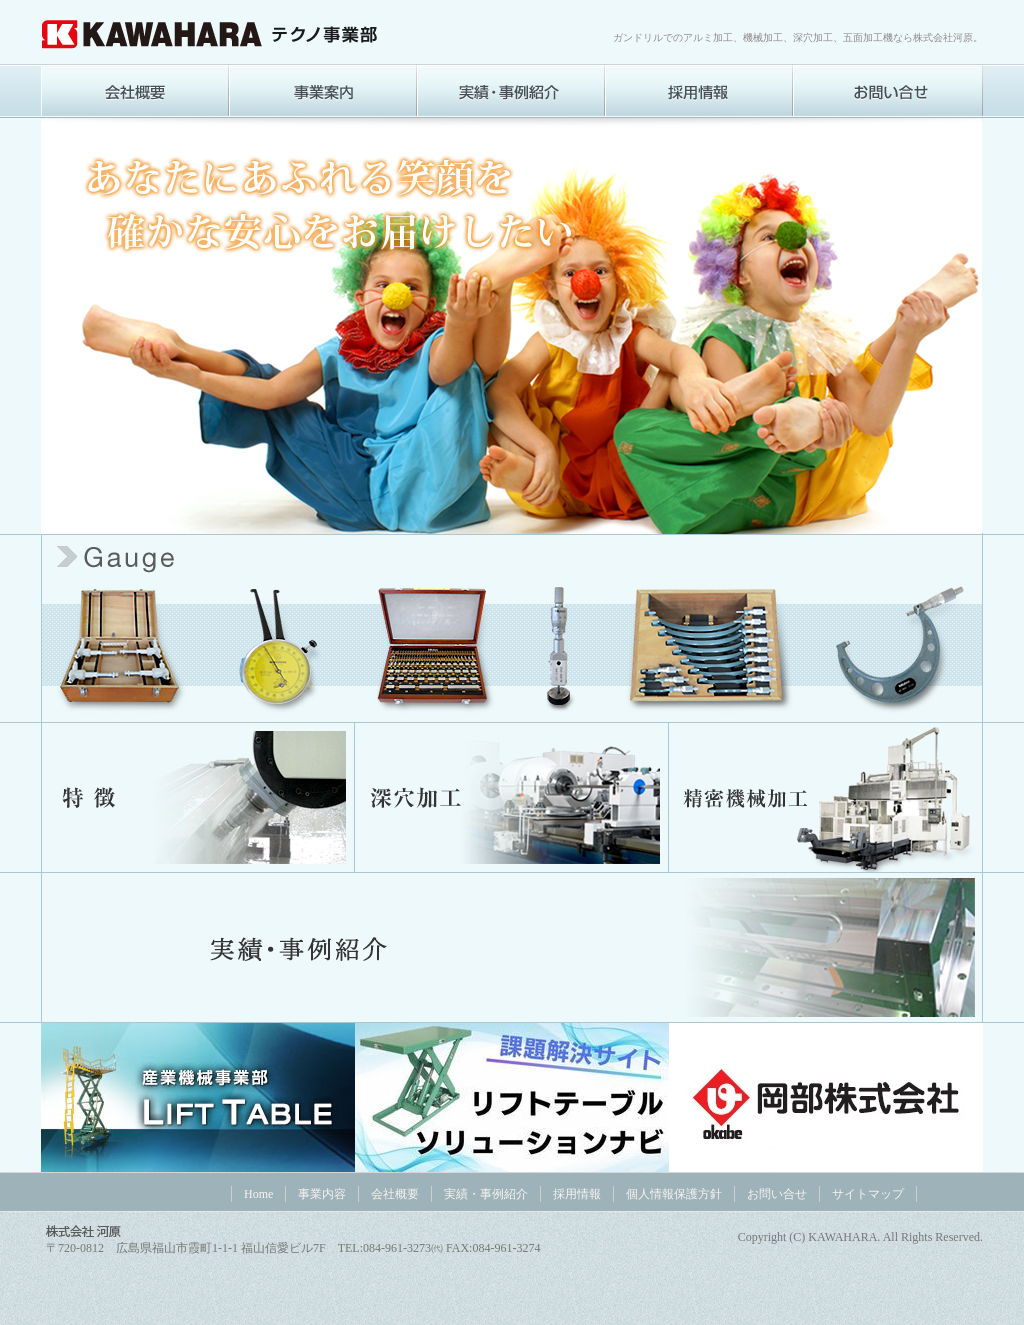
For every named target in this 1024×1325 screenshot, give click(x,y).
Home (258, 1194)
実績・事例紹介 (511, 91)
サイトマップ (868, 1194)
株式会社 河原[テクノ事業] (211, 34)
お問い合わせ (888, 91)
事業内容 (323, 91)
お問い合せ (777, 1194)
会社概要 (135, 91)
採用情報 (699, 91)
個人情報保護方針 (674, 1194)
